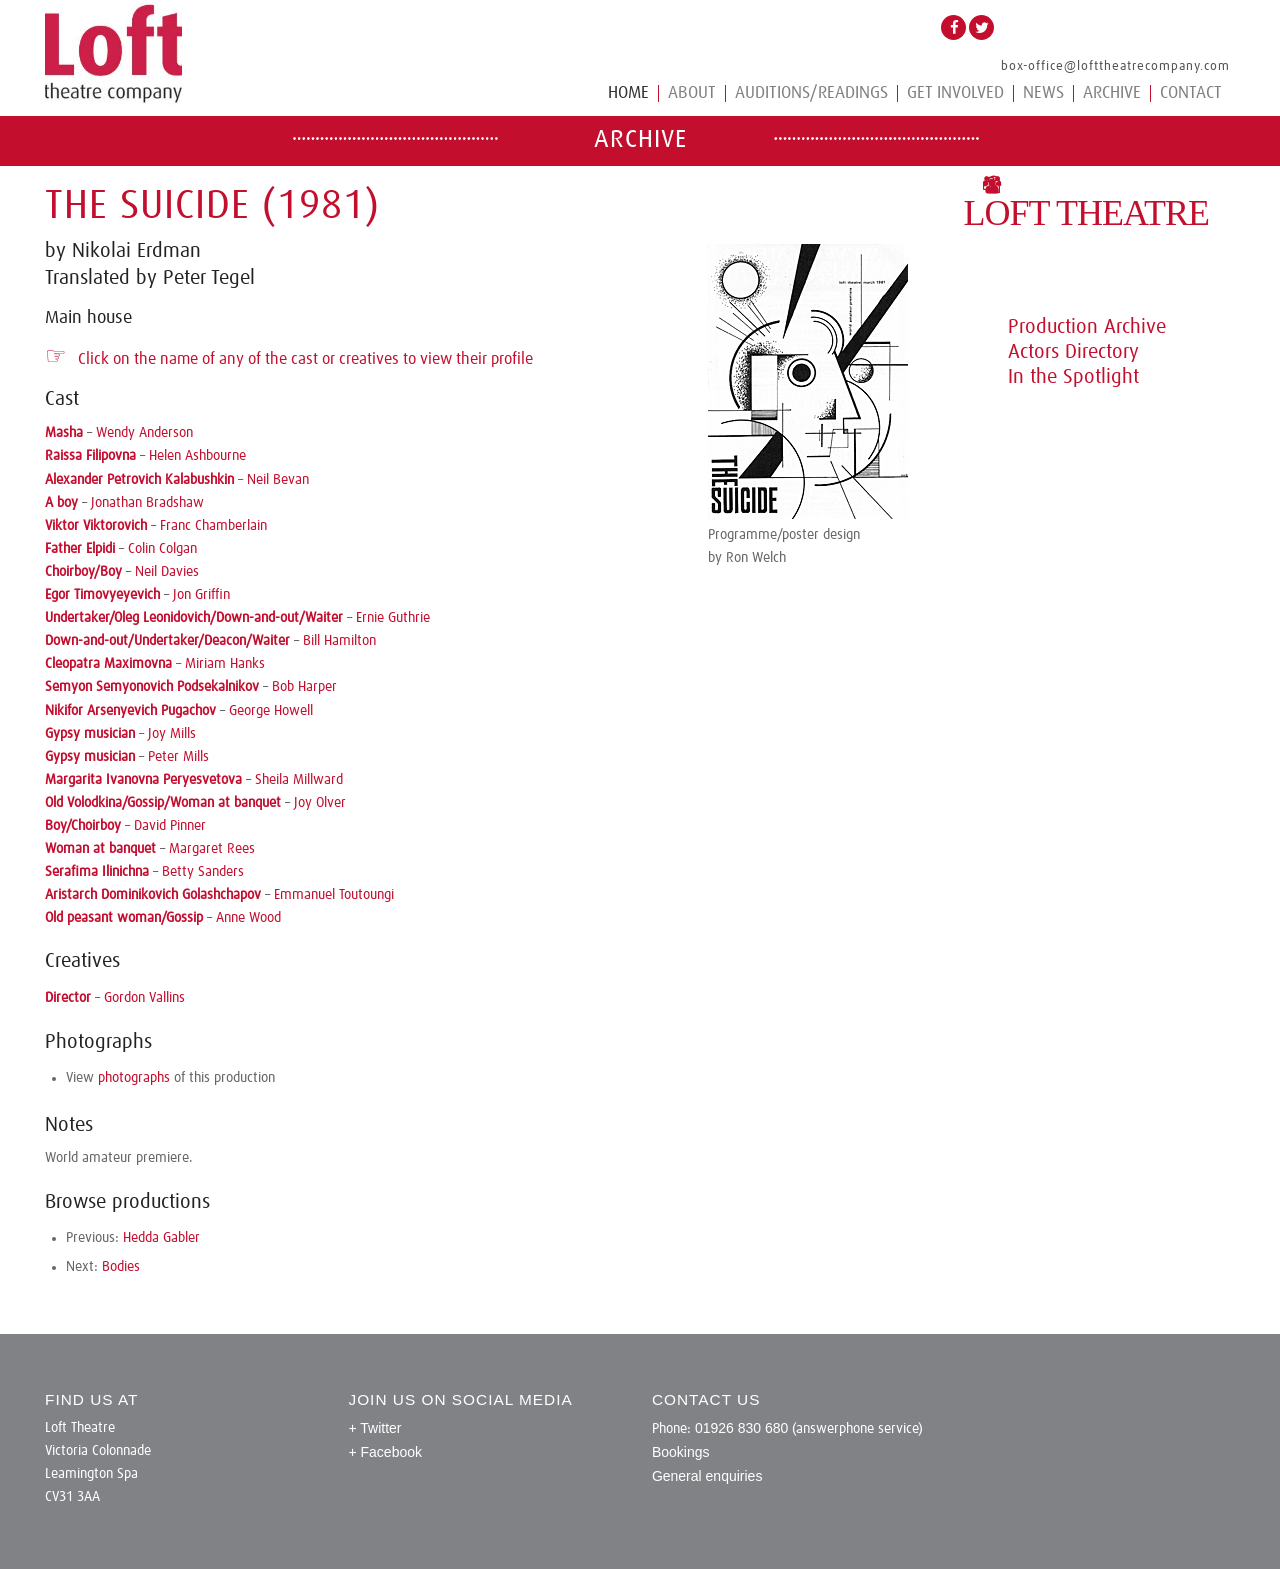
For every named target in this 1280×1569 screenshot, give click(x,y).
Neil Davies (167, 572)
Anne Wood (248, 918)
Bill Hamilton (339, 641)
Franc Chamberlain (213, 526)
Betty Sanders (203, 872)
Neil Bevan (278, 480)
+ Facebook (385, 1452)
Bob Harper (304, 687)
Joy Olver (320, 803)
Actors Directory (1073, 352)
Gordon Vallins (144, 998)
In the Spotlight (1073, 377)
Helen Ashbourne (197, 456)
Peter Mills (178, 757)
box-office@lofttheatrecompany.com (1115, 66)
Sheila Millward (299, 780)
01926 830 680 (741, 1428)
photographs (134, 1078)
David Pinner (170, 826)
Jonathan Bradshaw (147, 503)
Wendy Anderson (144, 433)
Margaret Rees (212, 849)
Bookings (681, 1452)
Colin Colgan (162, 549)
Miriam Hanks (225, 664)
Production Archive (1087, 327)
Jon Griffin (201, 595)
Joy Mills (172, 734)
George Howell (271, 711)
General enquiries (707, 1476)
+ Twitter (374, 1428)
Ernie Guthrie (393, 618)
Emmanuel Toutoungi (334, 895)
